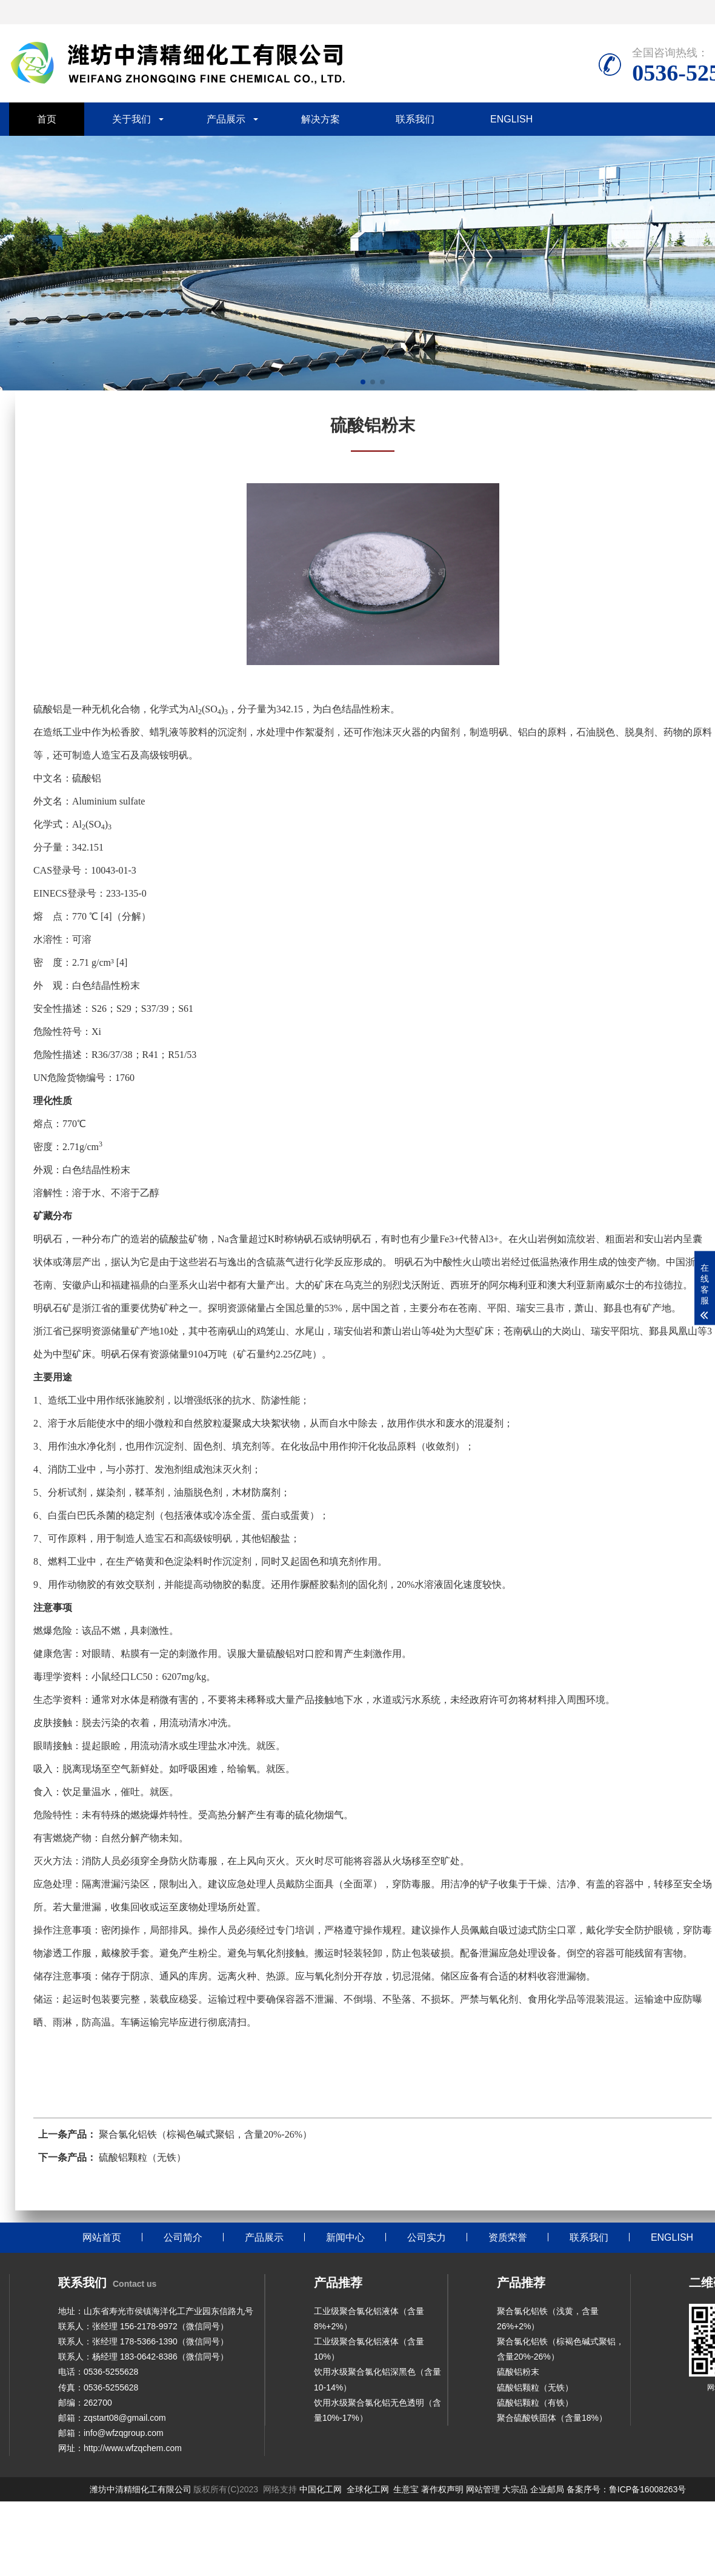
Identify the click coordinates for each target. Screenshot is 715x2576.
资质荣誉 (507, 2237)
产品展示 (226, 119)
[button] (363, 382)
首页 (46, 119)
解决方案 (320, 119)
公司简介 (183, 2237)
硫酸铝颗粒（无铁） (535, 2387)
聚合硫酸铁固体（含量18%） (552, 2418)
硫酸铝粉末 (518, 2372)
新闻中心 (345, 2237)
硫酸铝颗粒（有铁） (535, 2402)
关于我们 (131, 119)
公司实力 (426, 2237)
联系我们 (415, 119)
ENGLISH (511, 119)
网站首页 (101, 2237)
